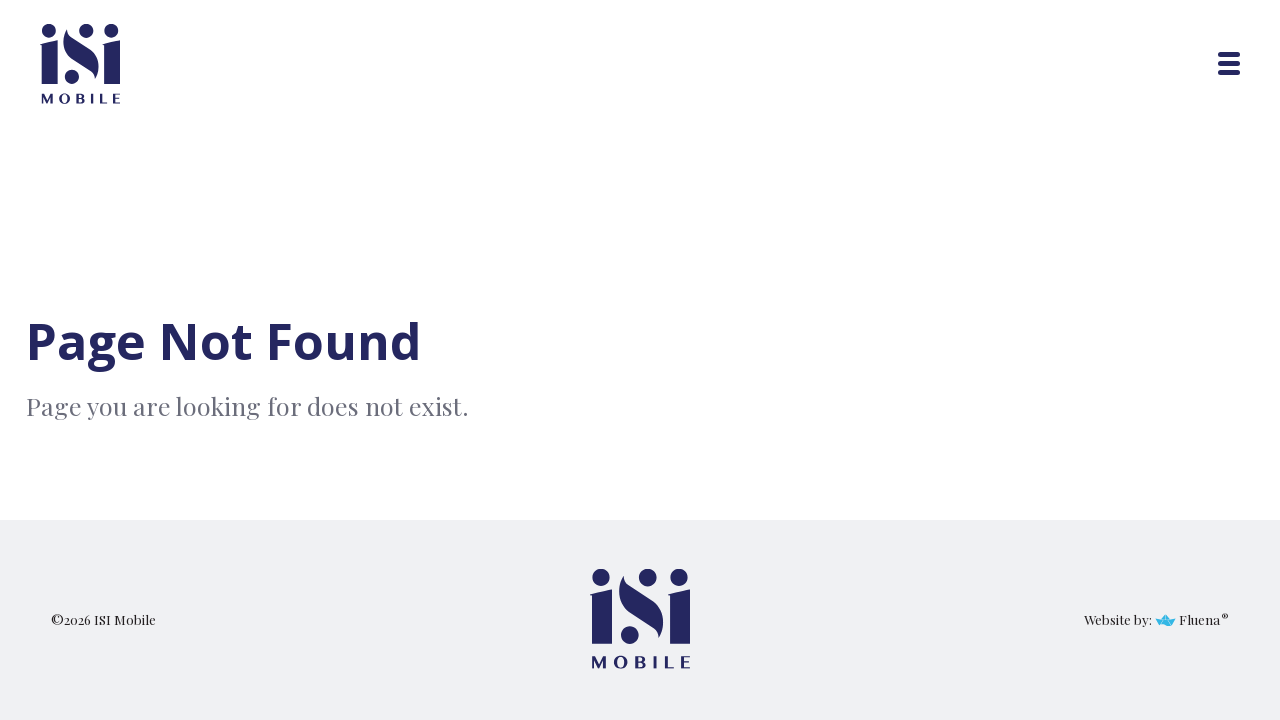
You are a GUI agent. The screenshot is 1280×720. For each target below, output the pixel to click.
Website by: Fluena (1152, 619)
